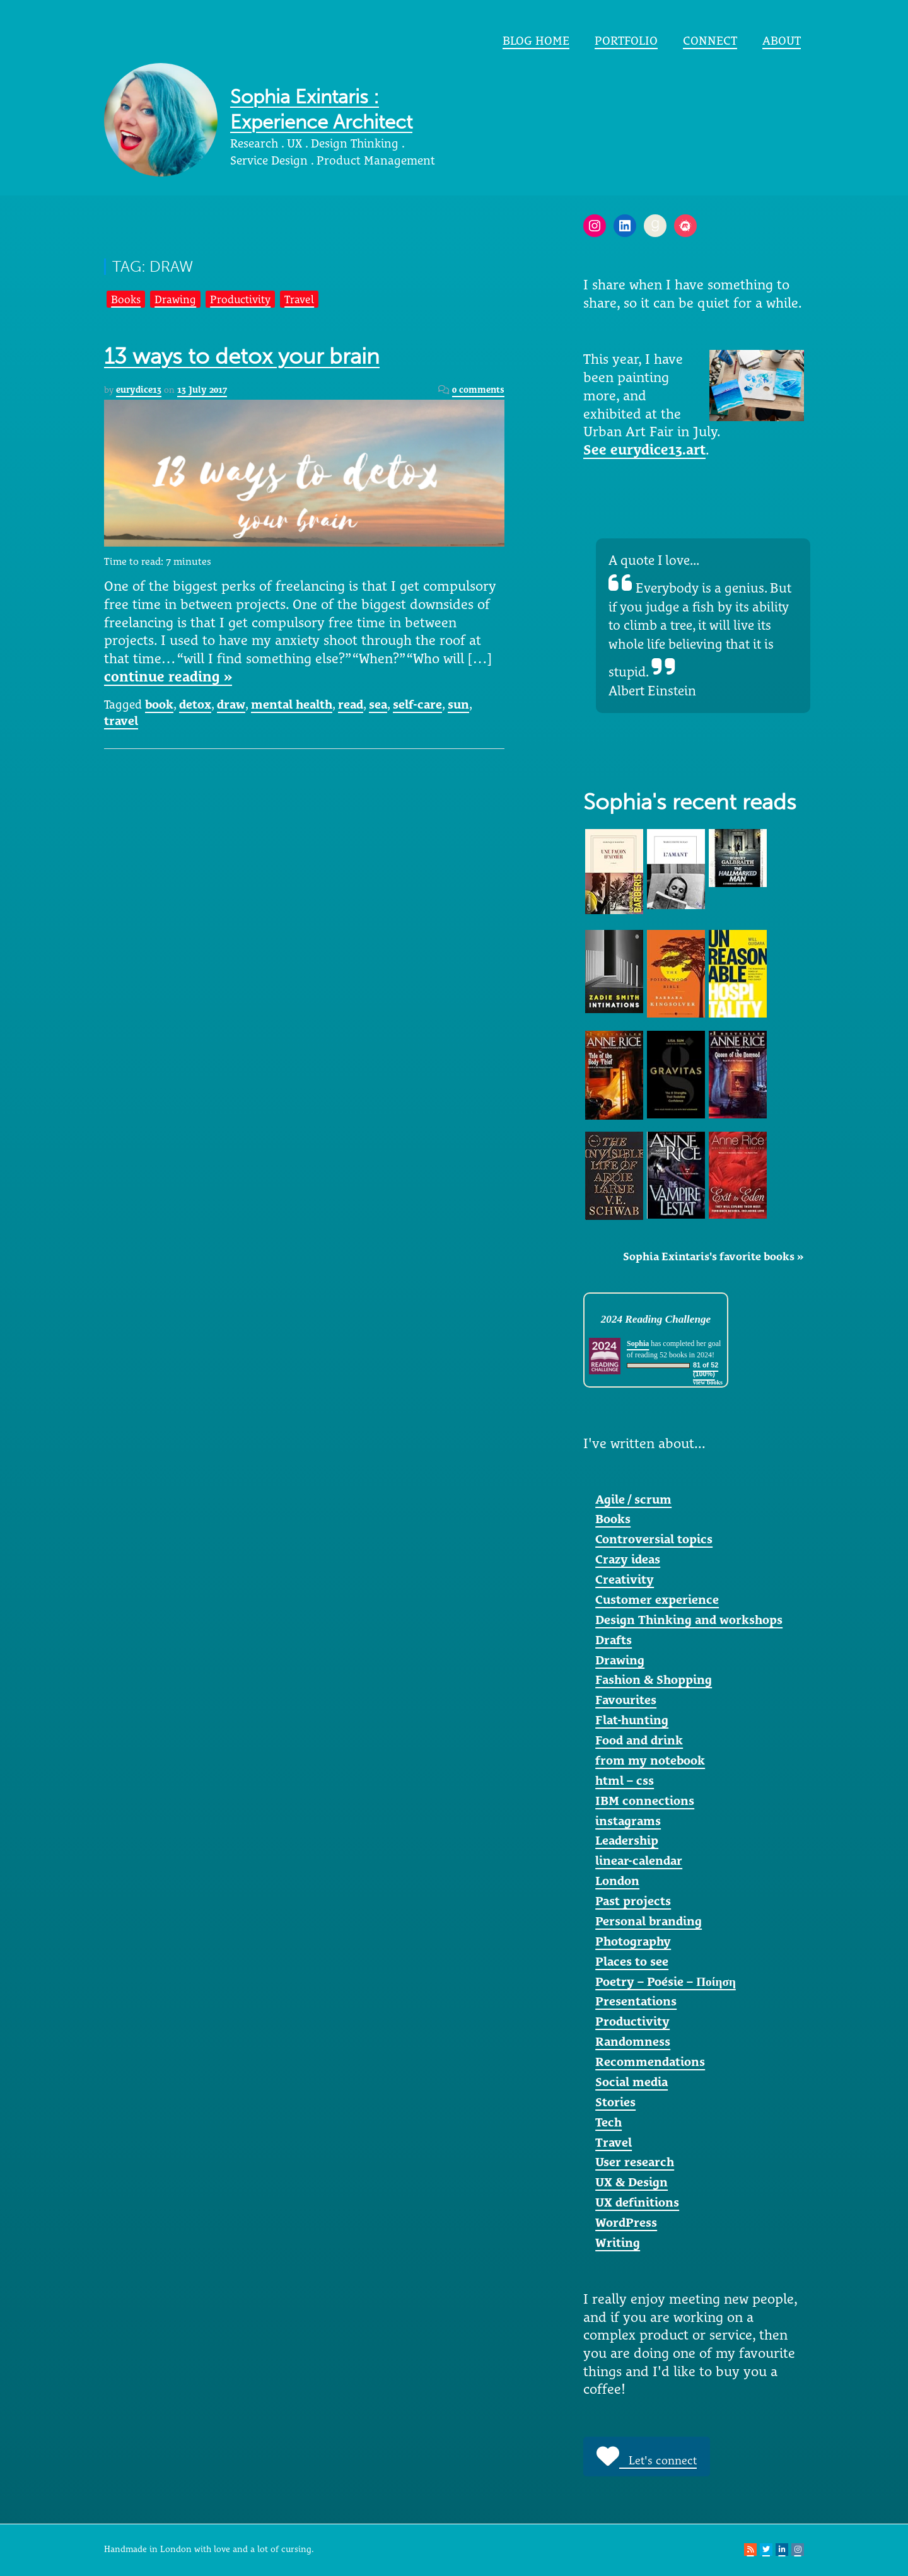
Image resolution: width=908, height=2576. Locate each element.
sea (378, 704)
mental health (291, 704)
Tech (608, 2122)
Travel (299, 299)
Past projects (633, 1901)
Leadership (626, 1840)
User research (634, 2162)
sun (458, 704)
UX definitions (637, 2202)
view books (708, 1382)
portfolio (626, 40)
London (617, 1881)
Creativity (624, 1579)
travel (121, 721)
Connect (710, 40)
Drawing (175, 299)
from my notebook (650, 1760)
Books (126, 299)
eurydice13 (138, 390)
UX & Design (631, 2182)
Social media (631, 2082)
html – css (624, 1780)
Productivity (240, 299)
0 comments (478, 390)
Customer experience (657, 1599)
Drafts (613, 1640)
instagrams (628, 1821)
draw (231, 704)
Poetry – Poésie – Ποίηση (665, 1981)
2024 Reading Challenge (656, 1319)
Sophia (638, 1343)
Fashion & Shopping (653, 1679)
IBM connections (644, 1800)
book (159, 704)
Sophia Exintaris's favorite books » (713, 1256)
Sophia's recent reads (689, 802)
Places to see (631, 1961)
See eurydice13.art (644, 449)
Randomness (632, 2041)
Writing (617, 2242)
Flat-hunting (631, 1720)
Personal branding (648, 1921)
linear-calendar (638, 1860)
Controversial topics (654, 1539)
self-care (417, 704)
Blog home (536, 40)
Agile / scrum (633, 1499)
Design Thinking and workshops (689, 1620)
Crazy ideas (627, 1559)
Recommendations (650, 2061)
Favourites (625, 1700)
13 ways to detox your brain (242, 356)
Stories (615, 2102)
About (781, 40)
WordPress (626, 2222)
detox (195, 704)
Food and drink (639, 1740)
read (350, 704)
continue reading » (168, 676)
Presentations (636, 2001)
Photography (633, 1941)
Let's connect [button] (647, 2456)
